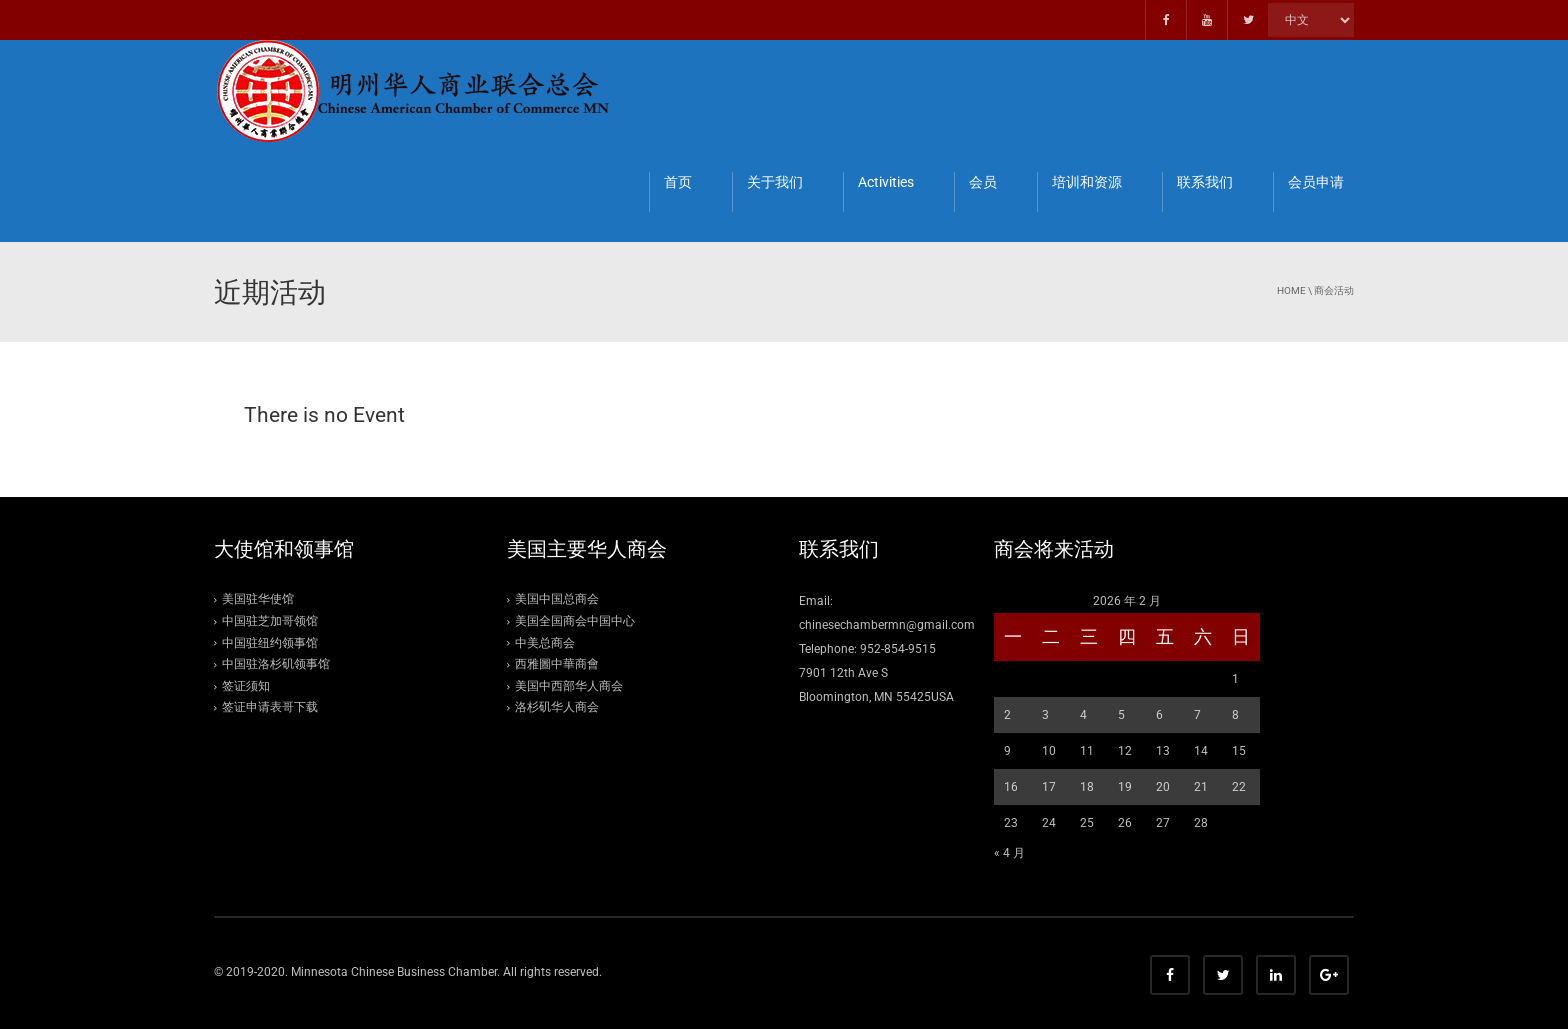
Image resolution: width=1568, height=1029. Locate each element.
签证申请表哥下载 (270, 707)
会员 (983, 182)
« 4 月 (1009, 853)
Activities (886, 182)
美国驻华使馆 (258, 599)
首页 (678, 182)
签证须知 (246, 686)
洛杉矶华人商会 (557, 707)
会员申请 (1316, 182)
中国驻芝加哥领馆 (270, 621)
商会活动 (1334, 290)
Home (1291, 290)
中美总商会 (545, 643)
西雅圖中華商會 (557, 664)
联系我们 (1205, 182)
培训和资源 (1087, 182)
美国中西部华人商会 (569, 686)
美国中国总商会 (557, 599)
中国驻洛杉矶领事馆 (276, 664)
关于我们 (775, 182)
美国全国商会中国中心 (575, 621)
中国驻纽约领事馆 (270, 643)
